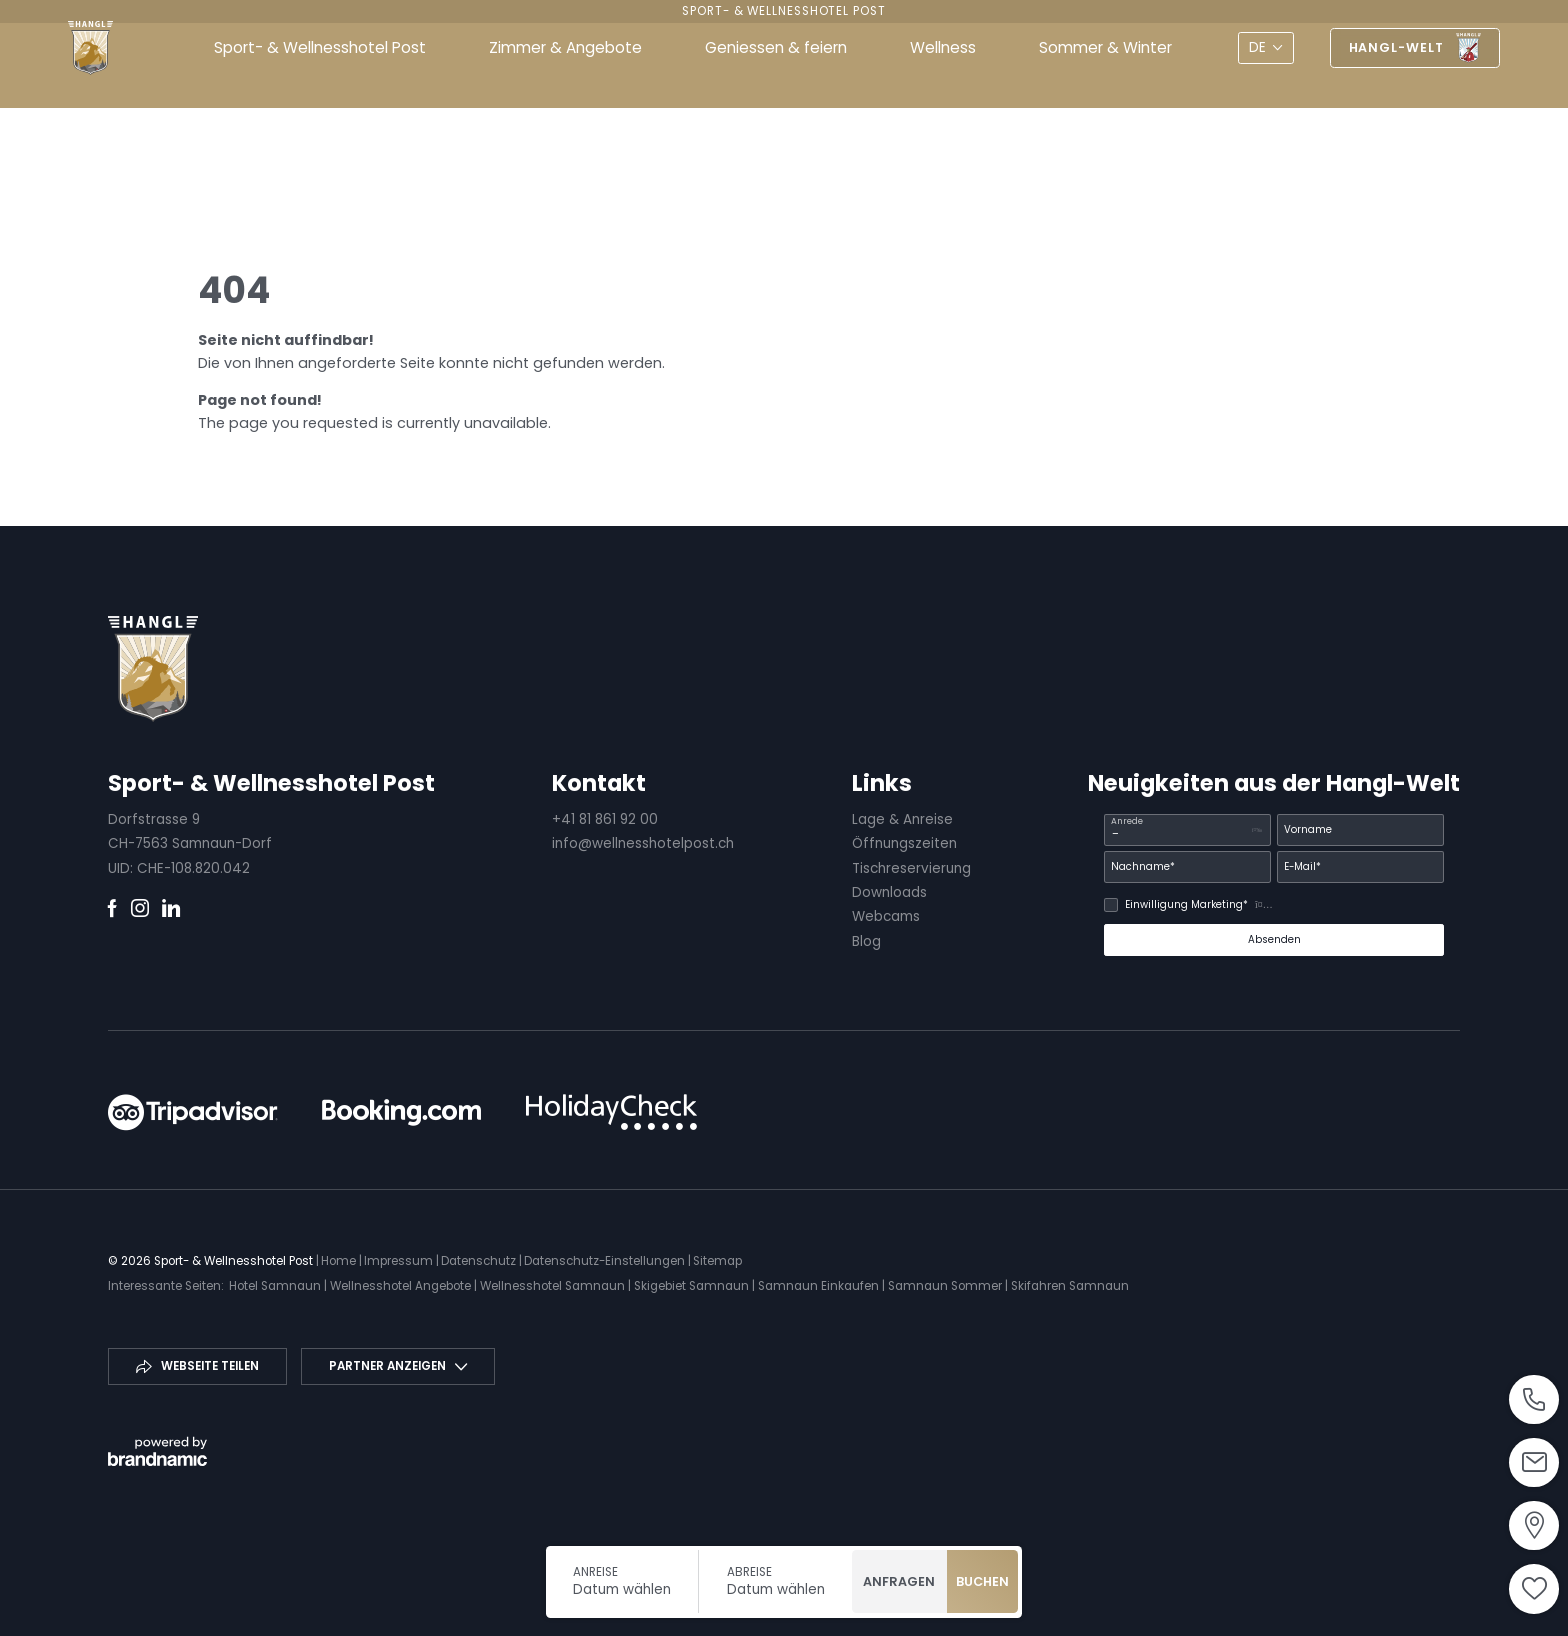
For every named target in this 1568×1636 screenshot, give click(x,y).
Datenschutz (480, 1261)
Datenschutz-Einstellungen (606, 1261)
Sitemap (717, 1261)
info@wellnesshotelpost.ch (643, 843)
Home (340, 1261)
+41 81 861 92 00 (605, 819)
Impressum (400, 1261)
